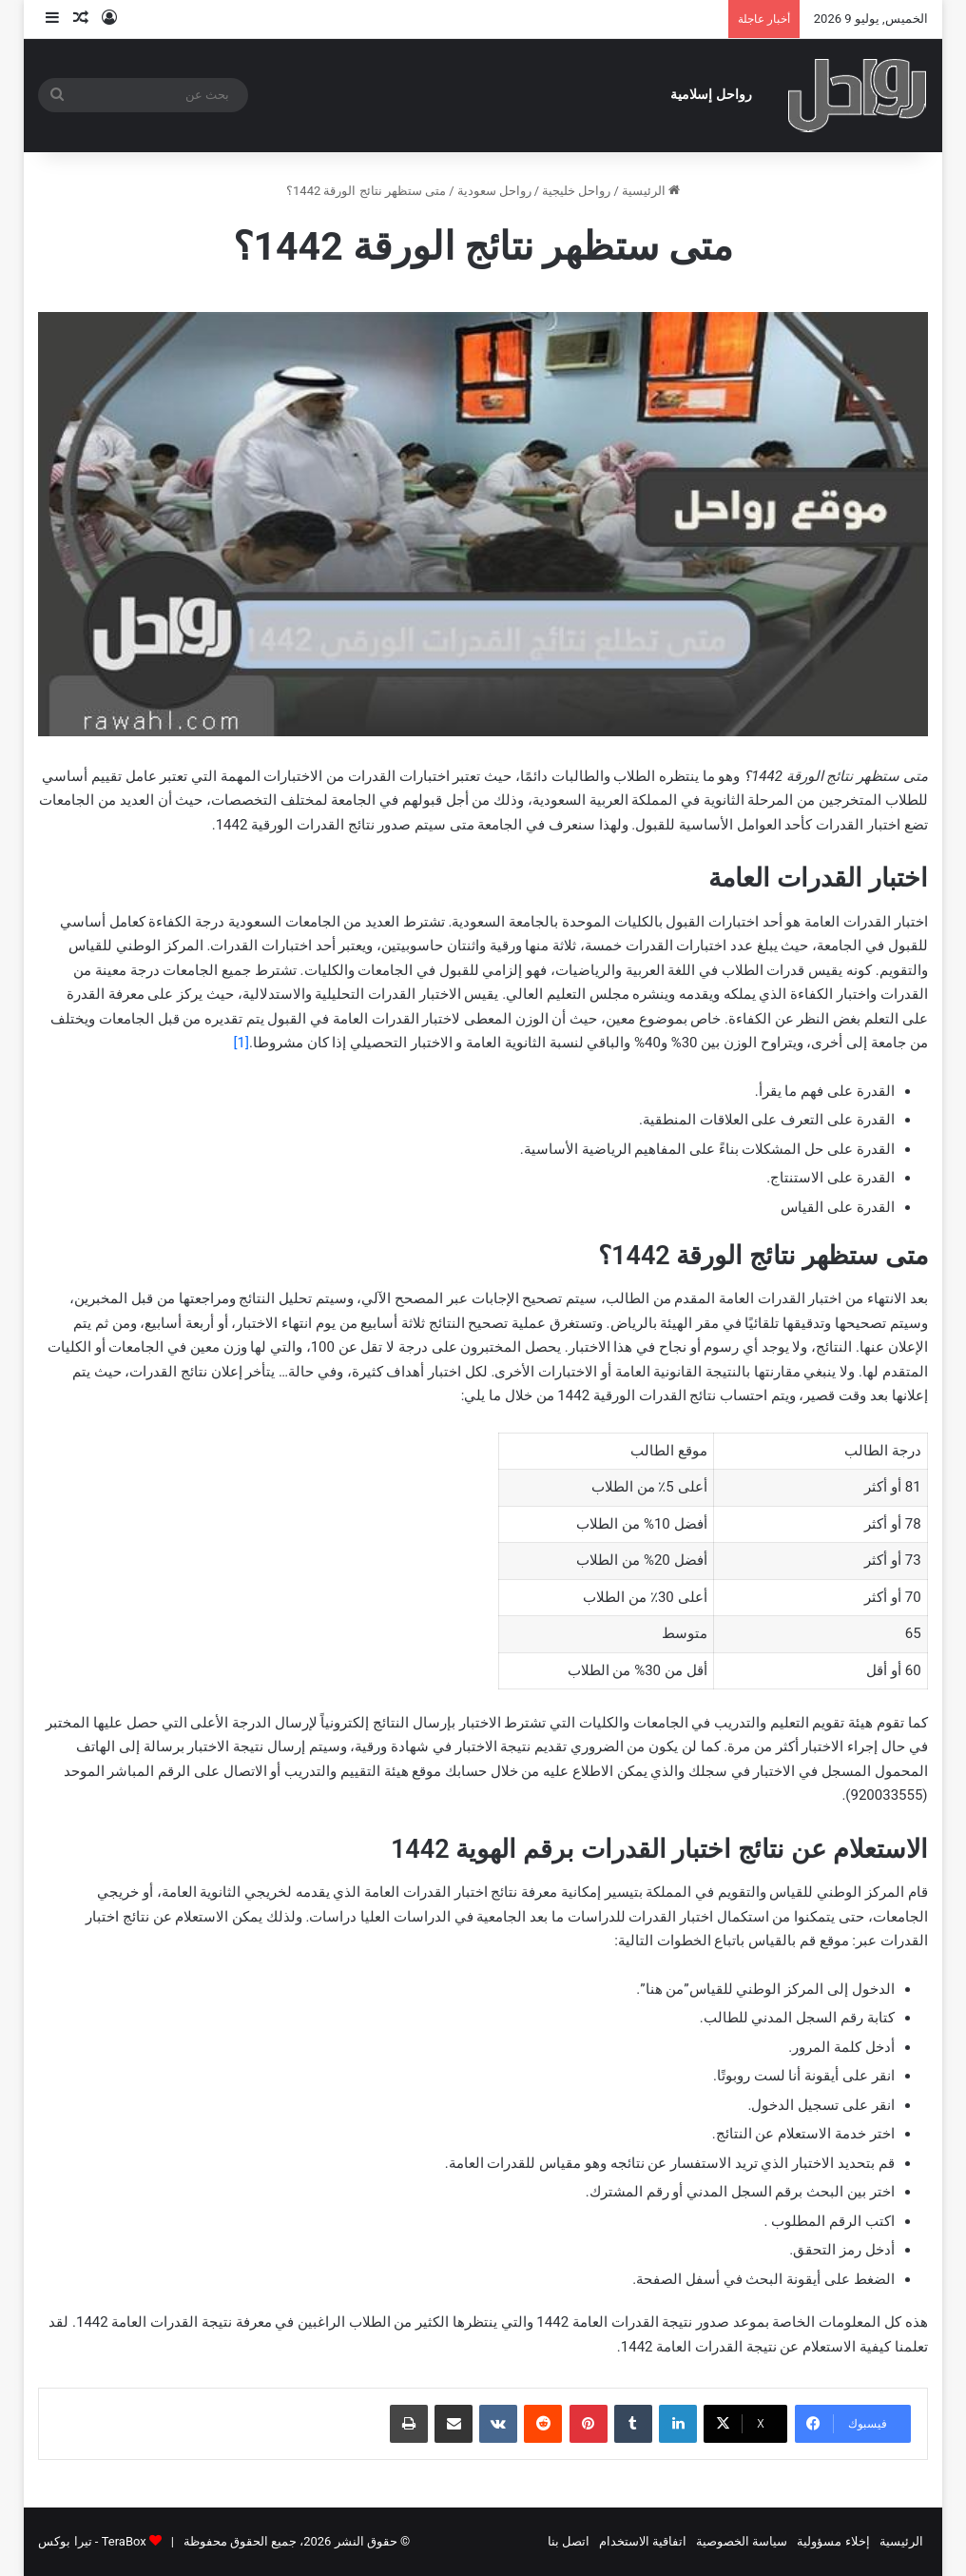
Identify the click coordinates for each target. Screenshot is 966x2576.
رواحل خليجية (576, 191)
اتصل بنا (568, 2541)
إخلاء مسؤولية (833, 2541)
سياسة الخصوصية (741, 2541)
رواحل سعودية (494, 191)
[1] (241, 1042)
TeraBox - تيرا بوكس (91, 2541)
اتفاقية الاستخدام (642, 2541)
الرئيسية (651, 191)
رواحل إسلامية (711, 95)
